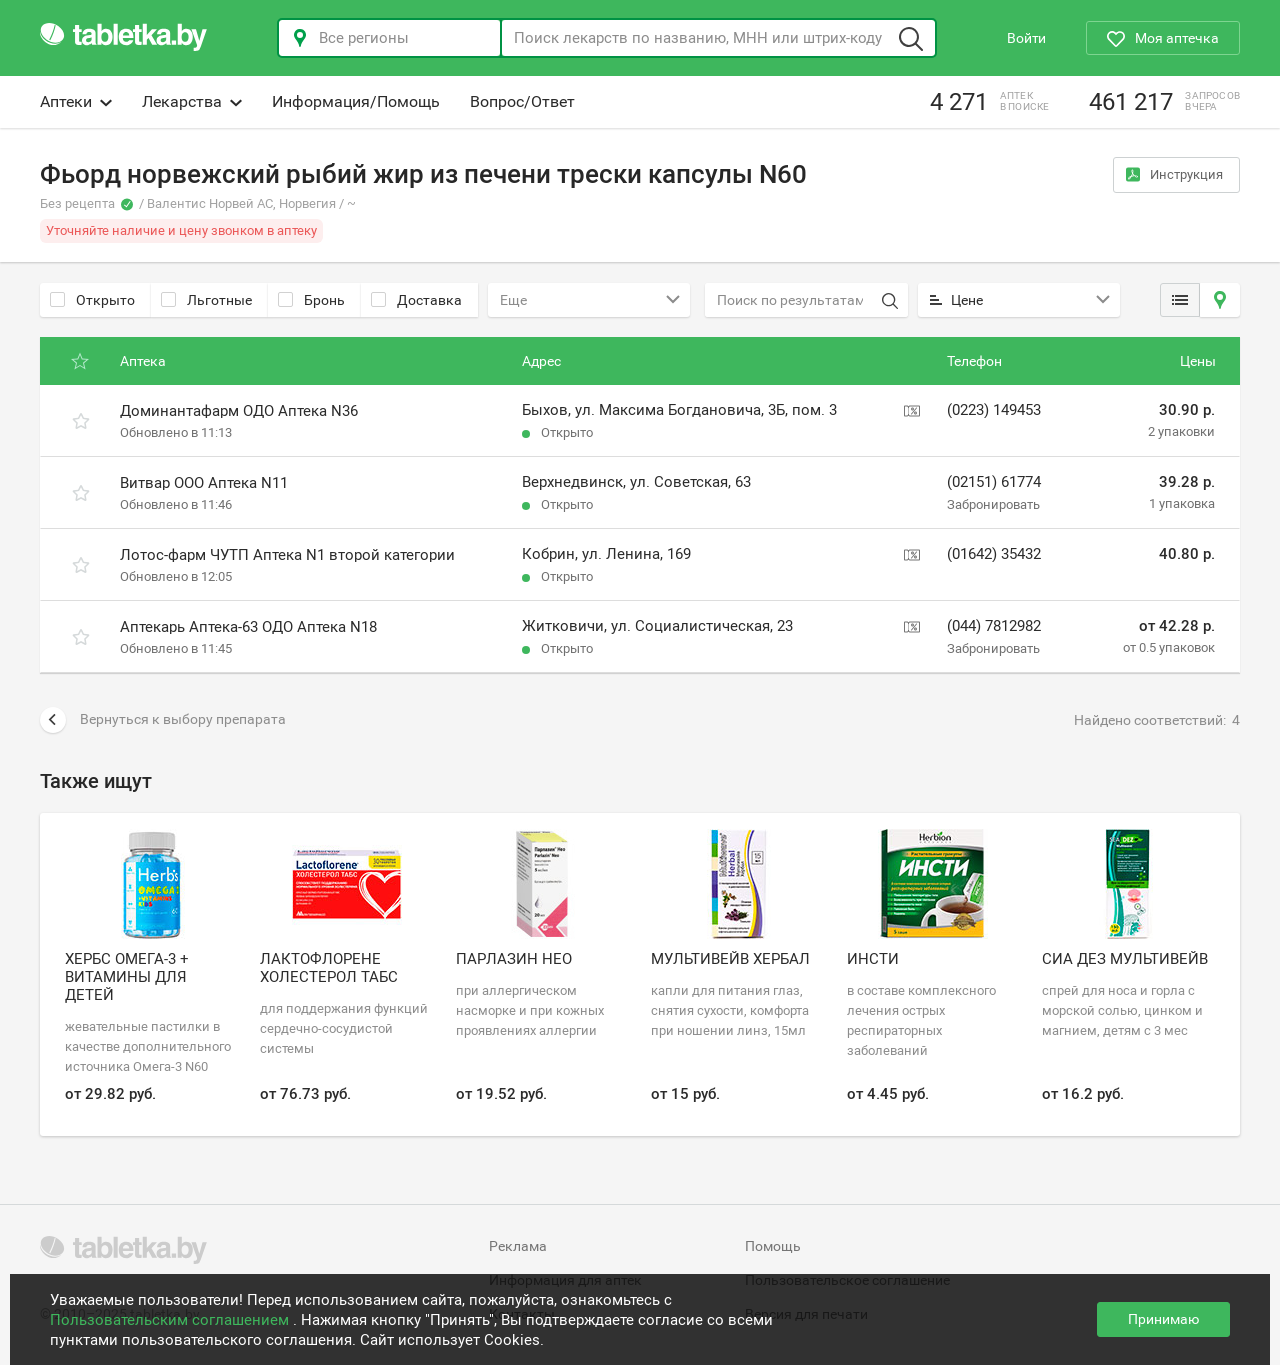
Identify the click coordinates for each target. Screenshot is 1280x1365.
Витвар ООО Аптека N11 (204, 483)
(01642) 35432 (994, 554)
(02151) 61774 (994, 482)
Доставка (416, 300)
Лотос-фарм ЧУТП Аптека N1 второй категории (287, 555)
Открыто (92, 300)
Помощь (773, 1246)
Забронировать (993, 504)
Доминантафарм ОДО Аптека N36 (239, 411)
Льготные (206, 300)
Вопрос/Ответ (522, 101)
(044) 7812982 (994, 626)
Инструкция (1174, 174)
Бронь (311, 300)
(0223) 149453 (994, 410)
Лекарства (192, 101)
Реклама (518, 1246)
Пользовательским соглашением (171, 1320)
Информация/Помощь (356, 101)
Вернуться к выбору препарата (163, 720)
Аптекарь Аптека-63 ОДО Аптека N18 (248, 627)
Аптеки (76, 101)
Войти (1026, 38)
